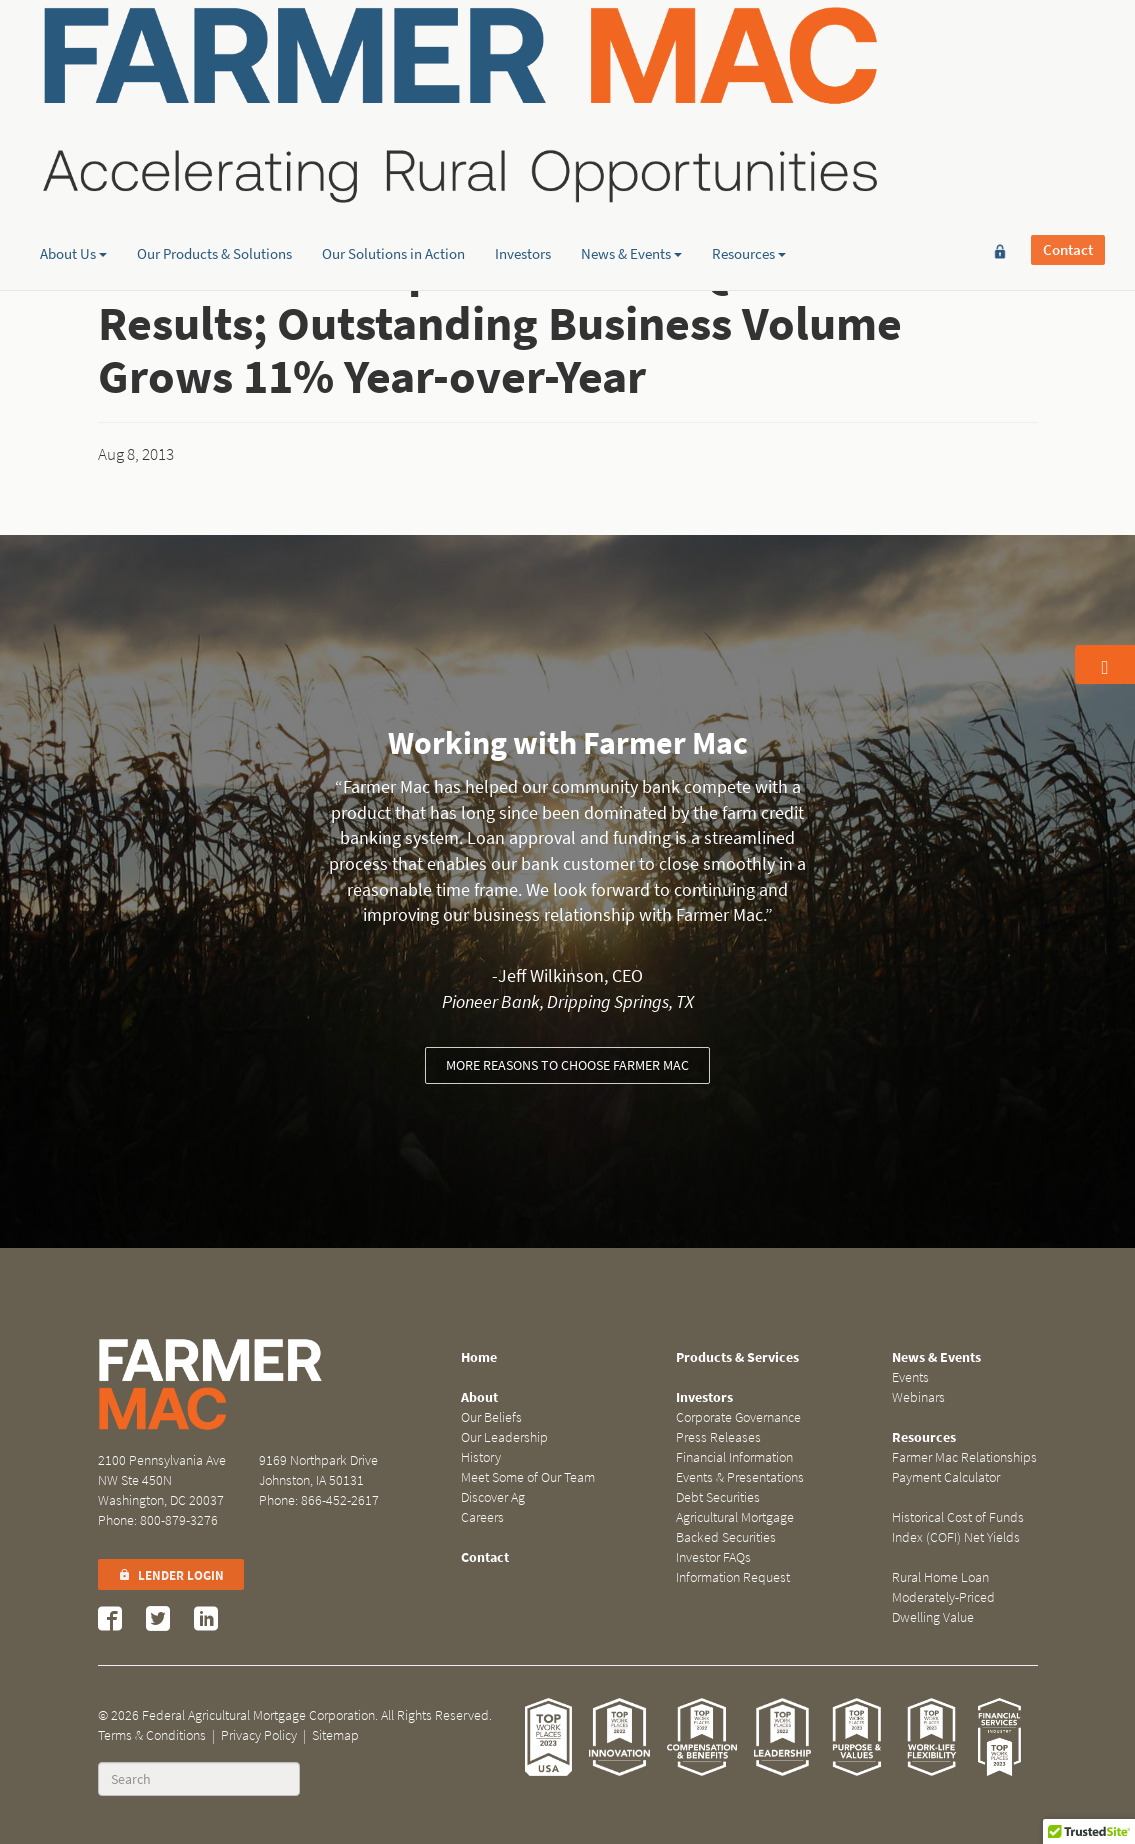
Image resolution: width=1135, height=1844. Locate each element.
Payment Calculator (946, 1477)
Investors (523, 155)
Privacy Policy (259, 1735)
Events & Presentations (740, 1477)
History (481, 1457)
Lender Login (171, 1575)
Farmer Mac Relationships (964, 1457)
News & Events (631, 155)
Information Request (733, 1577)
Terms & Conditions (152, 1735)
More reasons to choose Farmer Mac (567, 1065)
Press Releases (718, 1437)
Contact (1068, 47)
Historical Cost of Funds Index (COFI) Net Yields (958, 1527)
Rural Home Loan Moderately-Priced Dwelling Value (943, 1597)
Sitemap (335, 1735)
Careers (482, 1517)
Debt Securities (718, 1497)
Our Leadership (504, 1437)
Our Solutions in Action (393, 155)
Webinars (918, 1397)
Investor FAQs (713, 1557)
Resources (749, 155)
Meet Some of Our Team (528, 1477)
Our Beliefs (491, 1417)
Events (910, 1377)
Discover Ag (493, 1497)
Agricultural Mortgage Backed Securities (735, 1527)
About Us (73, 155)
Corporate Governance (738, 1417)
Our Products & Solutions (214, 155)
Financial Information (734, 1457)
